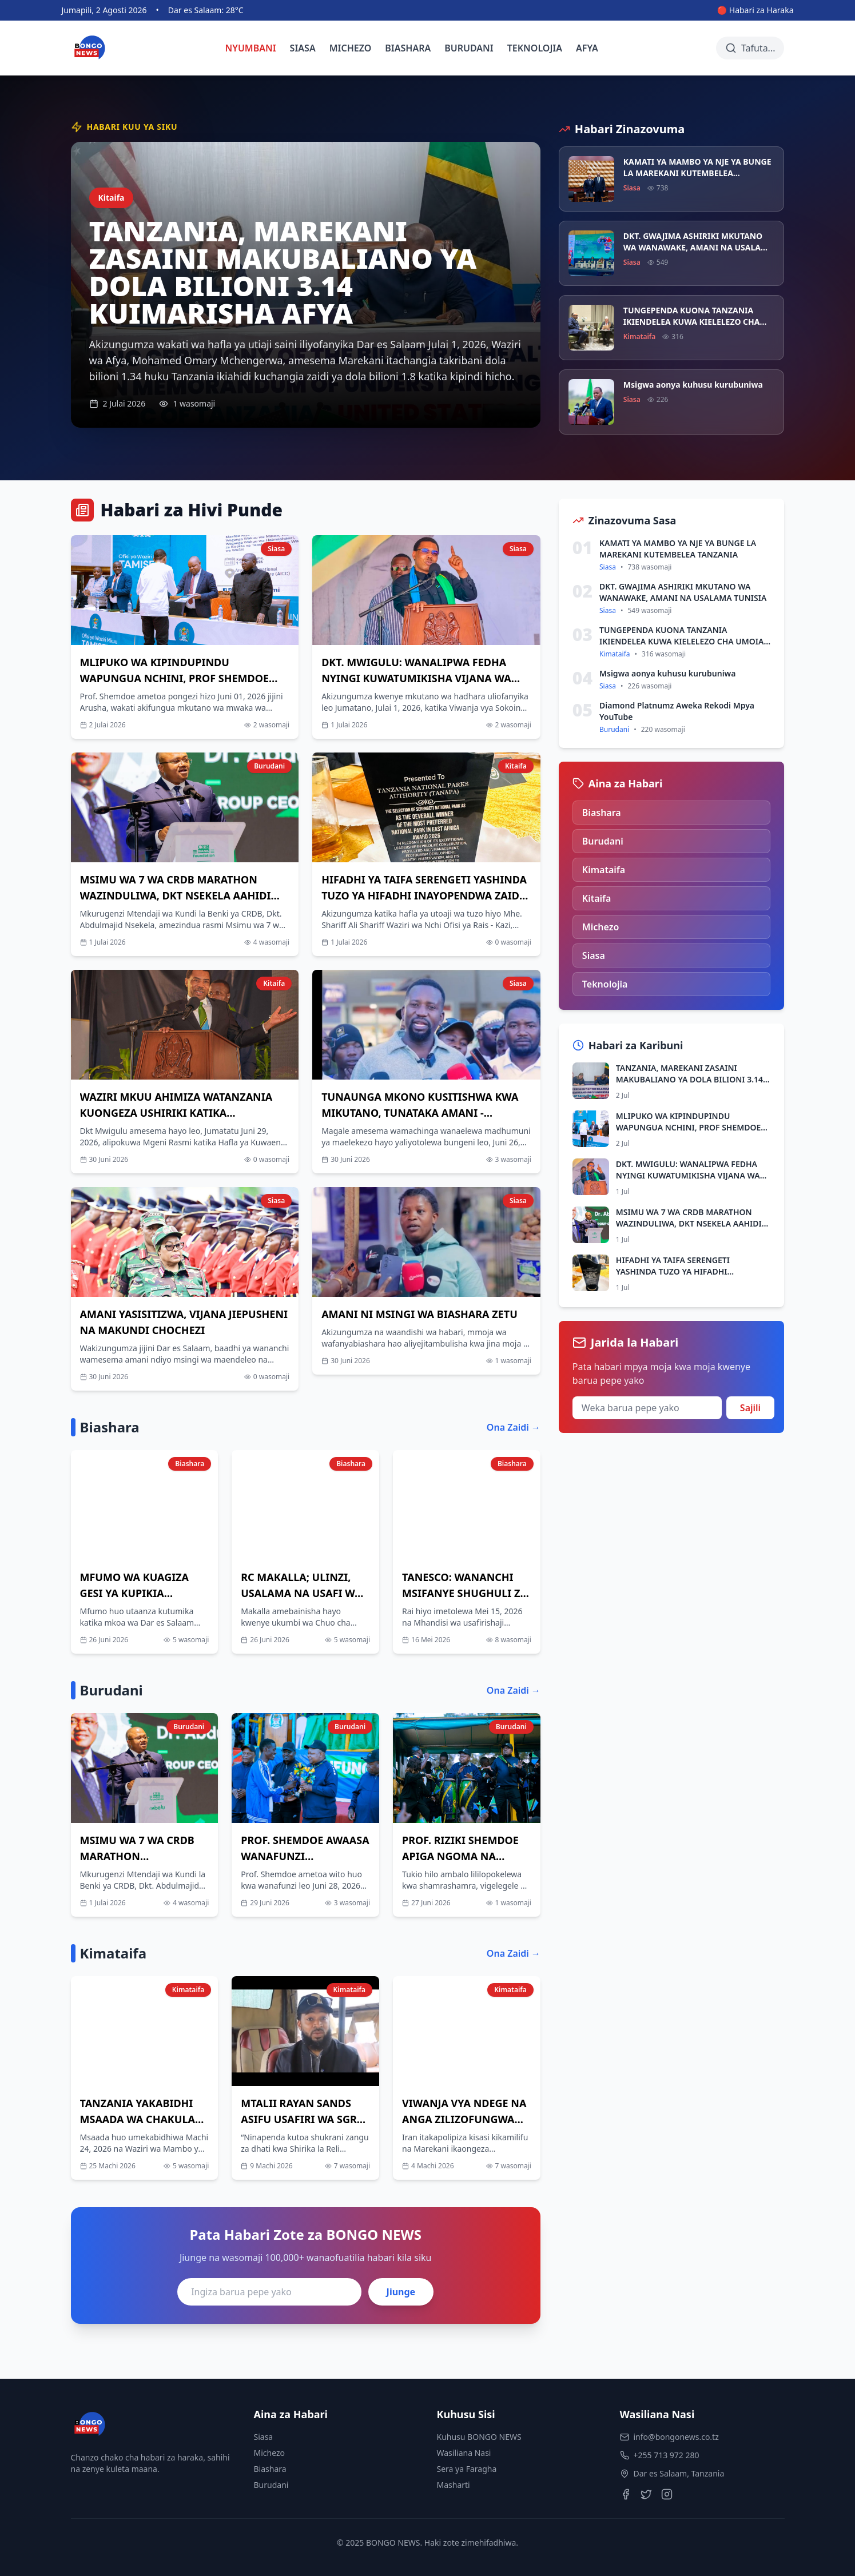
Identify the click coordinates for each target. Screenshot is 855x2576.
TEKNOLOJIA (534, 48)
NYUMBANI (250, 48)
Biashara (270, 2468)
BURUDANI (469, 48)
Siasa (263, 2436)
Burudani (271, 2484)
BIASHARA (408, 48)
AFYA (587, 48)
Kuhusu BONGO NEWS (479, 2436)
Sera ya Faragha (467, 2468)
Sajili (750, 1408)
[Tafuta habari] (750, 48)
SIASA (303, 48)
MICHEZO (350, 48)
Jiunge (401, 2292)
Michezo (269, 2452)
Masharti (453, 2484)
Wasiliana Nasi (464, 2452)
